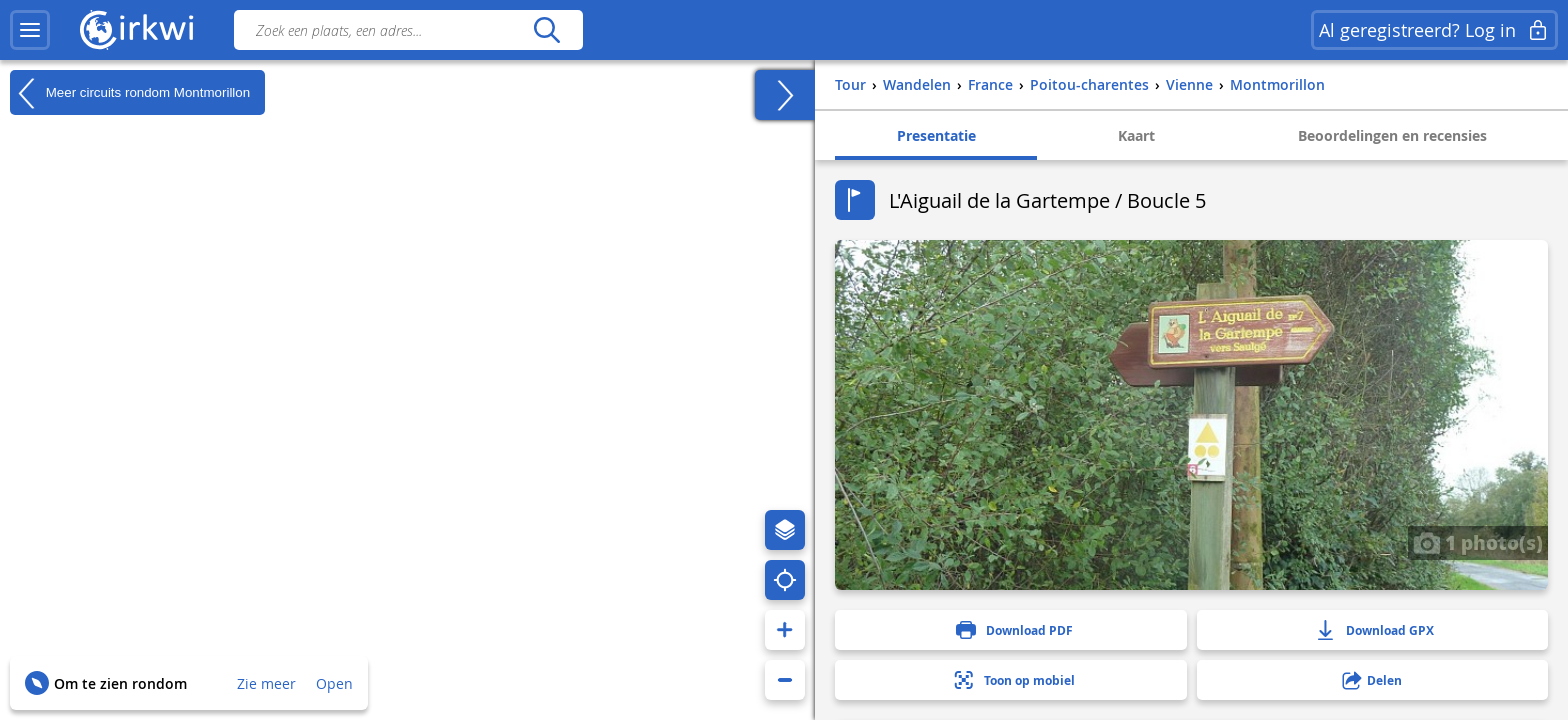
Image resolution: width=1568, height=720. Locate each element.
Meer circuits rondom (130, 93)
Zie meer (266, 683)
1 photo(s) (1478, 542)
